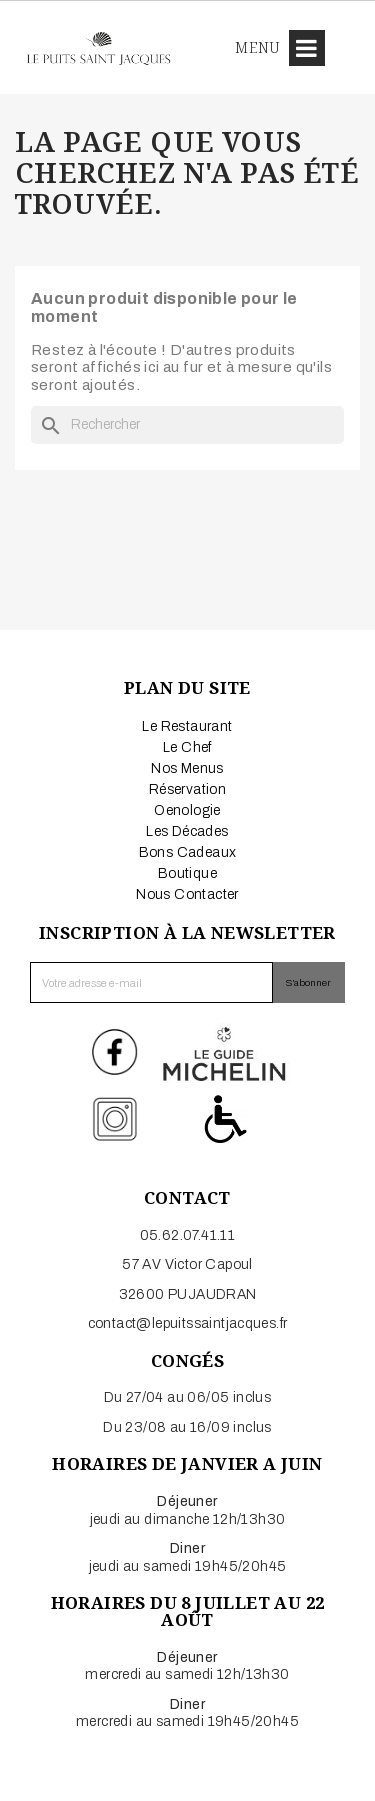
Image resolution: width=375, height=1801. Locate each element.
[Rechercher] (187, 425)
